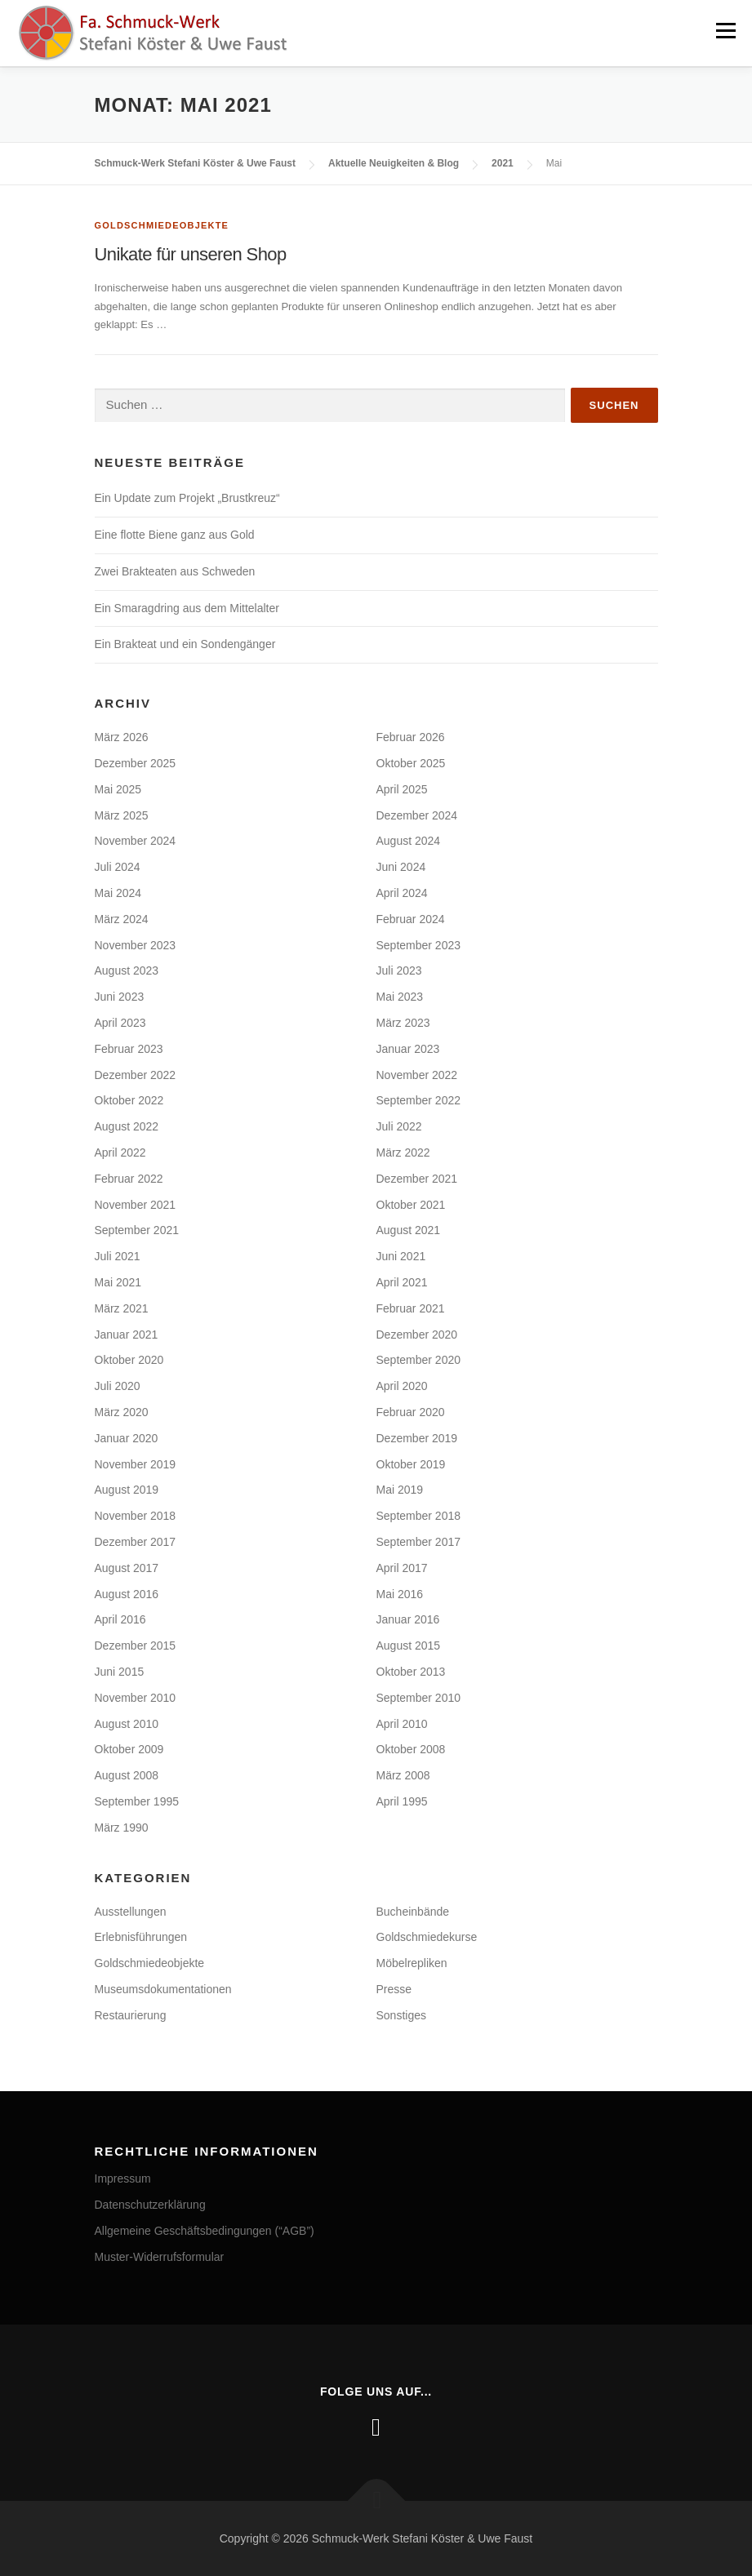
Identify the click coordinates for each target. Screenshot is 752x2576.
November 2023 (135, 944)
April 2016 (120, 1618)
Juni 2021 (401, 1255)
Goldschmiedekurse (427, 1936)
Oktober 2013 (411, 1670)
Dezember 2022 (135, 1074)
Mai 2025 (118, 788)
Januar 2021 (126, 1333)
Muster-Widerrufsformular (160, 2256)
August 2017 (127, 1567)
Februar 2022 (129, 1177)
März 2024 (122, 918)
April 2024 (402, 892)
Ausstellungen (131, 1910)
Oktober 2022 (129, 1099)
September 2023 (418, 944)
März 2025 (122, 814)
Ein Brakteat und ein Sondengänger (185, 643)
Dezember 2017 (135, 1541)
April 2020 (402, 1385)
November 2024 (135, 839)
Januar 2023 (408, 1048)
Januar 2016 (408, 1618)
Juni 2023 (120, 995)
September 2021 (137, 1229)
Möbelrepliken (411, 1962)
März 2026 (122, 736)
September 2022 (418, 1099)
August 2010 (127, 1723)
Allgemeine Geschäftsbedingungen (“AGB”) (204, 2229)
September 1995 (137, 1800)
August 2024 (408, 839)
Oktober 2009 (129, 1748)
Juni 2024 (401, 866)
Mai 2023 (400, 995)
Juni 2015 (120, 1670)
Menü (724, 30)
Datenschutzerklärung (150, 2203)
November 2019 (135, 1463)
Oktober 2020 (129, 1359)
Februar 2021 (410, 1307)
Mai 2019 (400, 1488)
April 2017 (402, 1567)
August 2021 (408, 1229)
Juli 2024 (117, 866)
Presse (394, 1988)
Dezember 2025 (135, 762)
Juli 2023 (399, 969)
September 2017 (418, 1541)
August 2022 (127, 1125)
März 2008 (403, 1774)
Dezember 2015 (135, 1644)
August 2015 (408, 1644)
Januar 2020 (126, 1437)
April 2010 (402, 1723)
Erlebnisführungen (141, 1936)
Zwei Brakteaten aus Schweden (175, 570)
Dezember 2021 (417, 1177)
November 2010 (135, 1696)
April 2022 (120, 1151)
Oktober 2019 (411, 1463)
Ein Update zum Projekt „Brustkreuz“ (187, 497)
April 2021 (402, 1281)
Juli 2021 (117, 1255)
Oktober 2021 (411, 1203)
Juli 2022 (399, 1125)
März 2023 (403, 1021)
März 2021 (122, 1307)
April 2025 (402, 788)
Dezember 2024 (417, 814)
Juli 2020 (117, 1385)
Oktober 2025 (411, 762)
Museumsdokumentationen (163, 1988)
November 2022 (417, 1074)
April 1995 (402, 1800)
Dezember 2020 (417, 1333)
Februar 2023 (129, 1048)
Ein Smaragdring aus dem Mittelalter (187, 607)
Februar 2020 (410, 1411)
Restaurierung (131, 2014)
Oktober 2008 (411, 1748)
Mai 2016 (400, 1593)
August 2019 (127, 1488)
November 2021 (135, 1203)
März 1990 (122, 1826)
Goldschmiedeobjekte (162, 224)
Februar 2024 (410, 918)
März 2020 (122, 1411)
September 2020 (418, 1359)
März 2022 (403, 1151)
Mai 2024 (118, 892)
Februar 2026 (410, 736)
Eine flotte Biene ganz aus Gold (175, 533)
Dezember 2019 (417, 1437)
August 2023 (127, 969)
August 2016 (127, 1593)
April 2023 (120, 1021)
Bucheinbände (413, 1910)
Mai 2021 (118, 1281)
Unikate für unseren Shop (191, 253)
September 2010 (418, 1696)
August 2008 (127, 1774)
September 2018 (418, 1514)
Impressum (123, 2177)
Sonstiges (401, 2014)
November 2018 (135, 1514)
